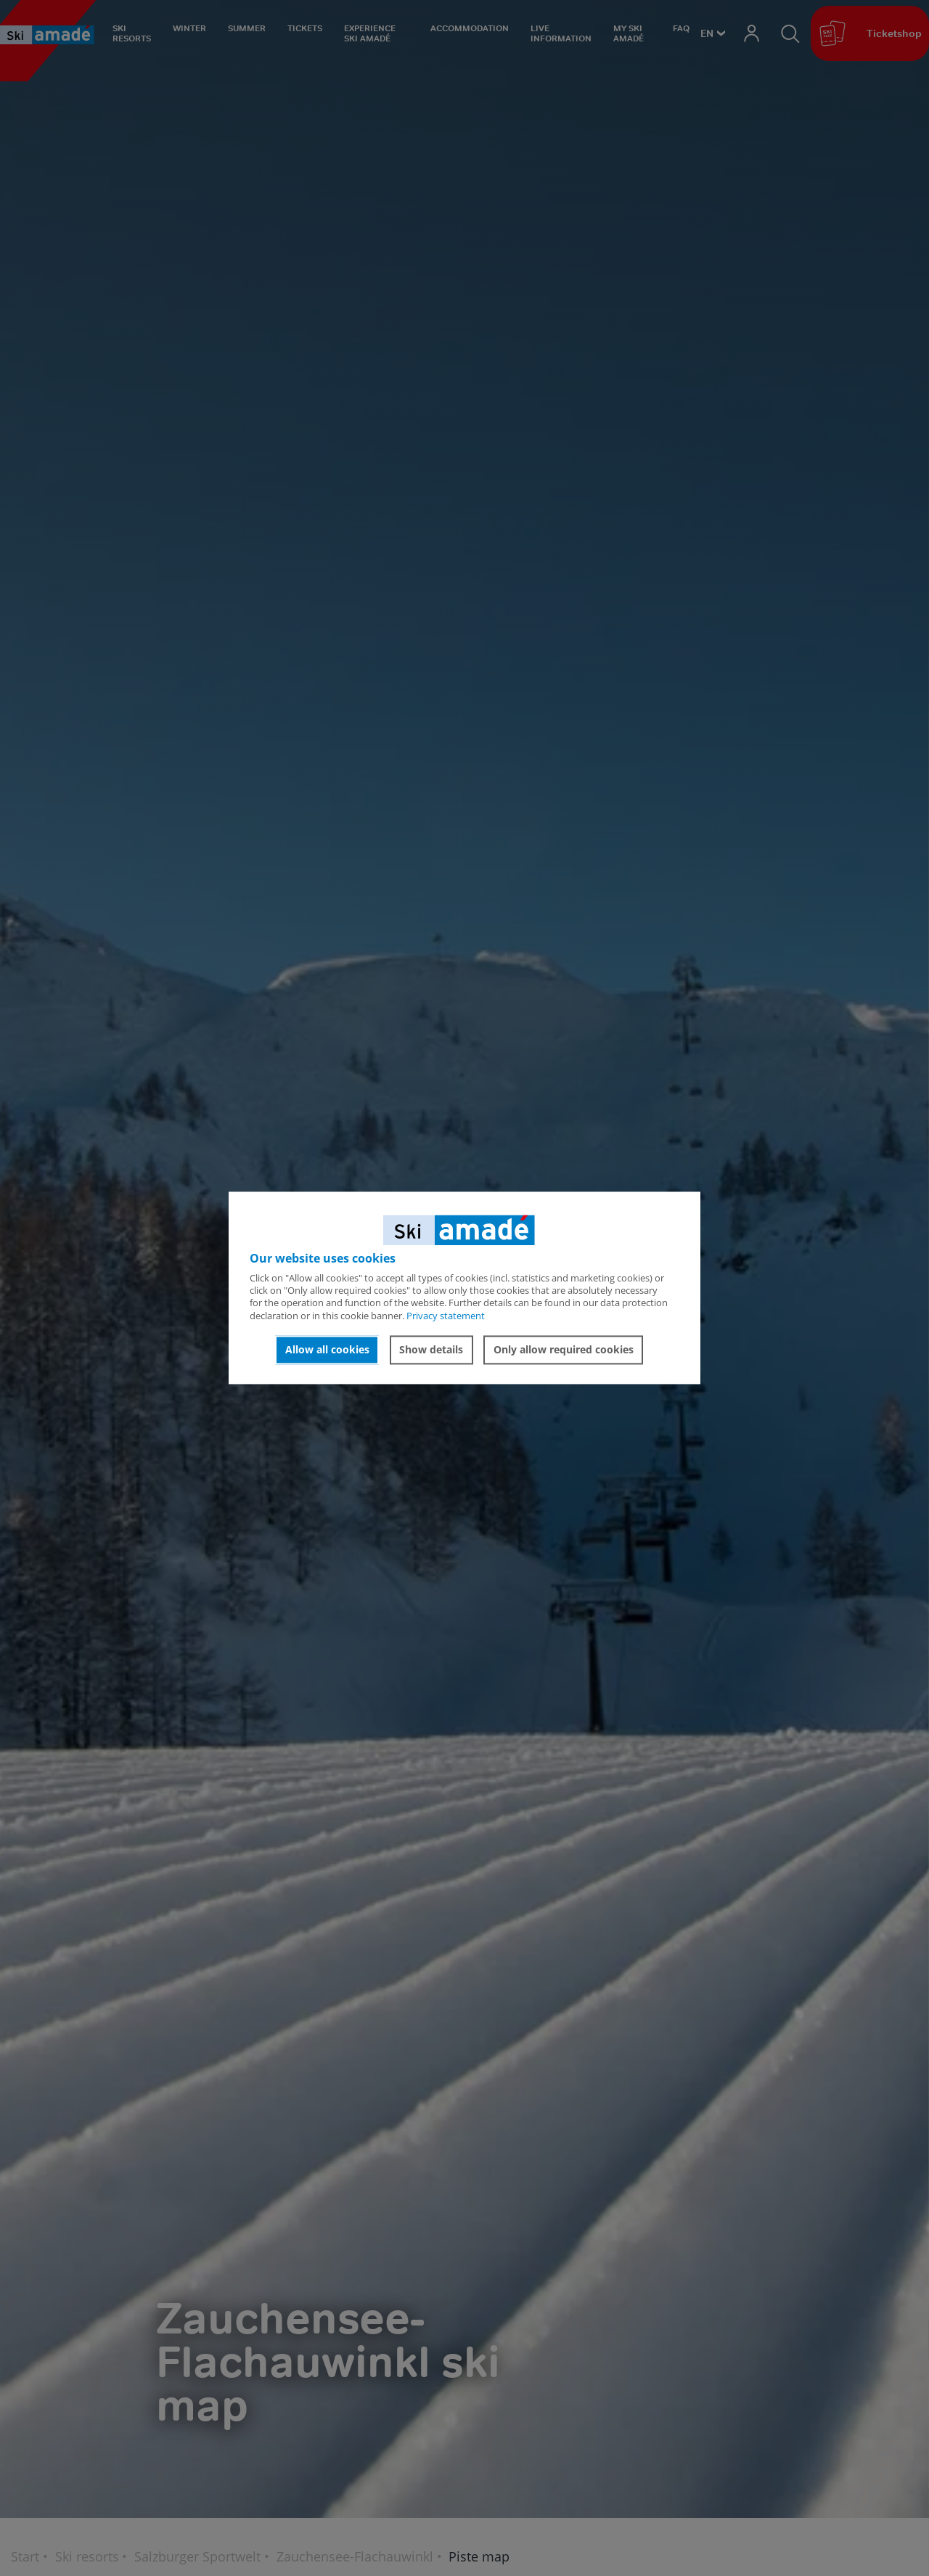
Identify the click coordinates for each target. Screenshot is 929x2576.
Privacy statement (445, 1315)
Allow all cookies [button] (327, 1349)
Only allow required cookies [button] (564, 1349)
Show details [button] (431, 1349)
